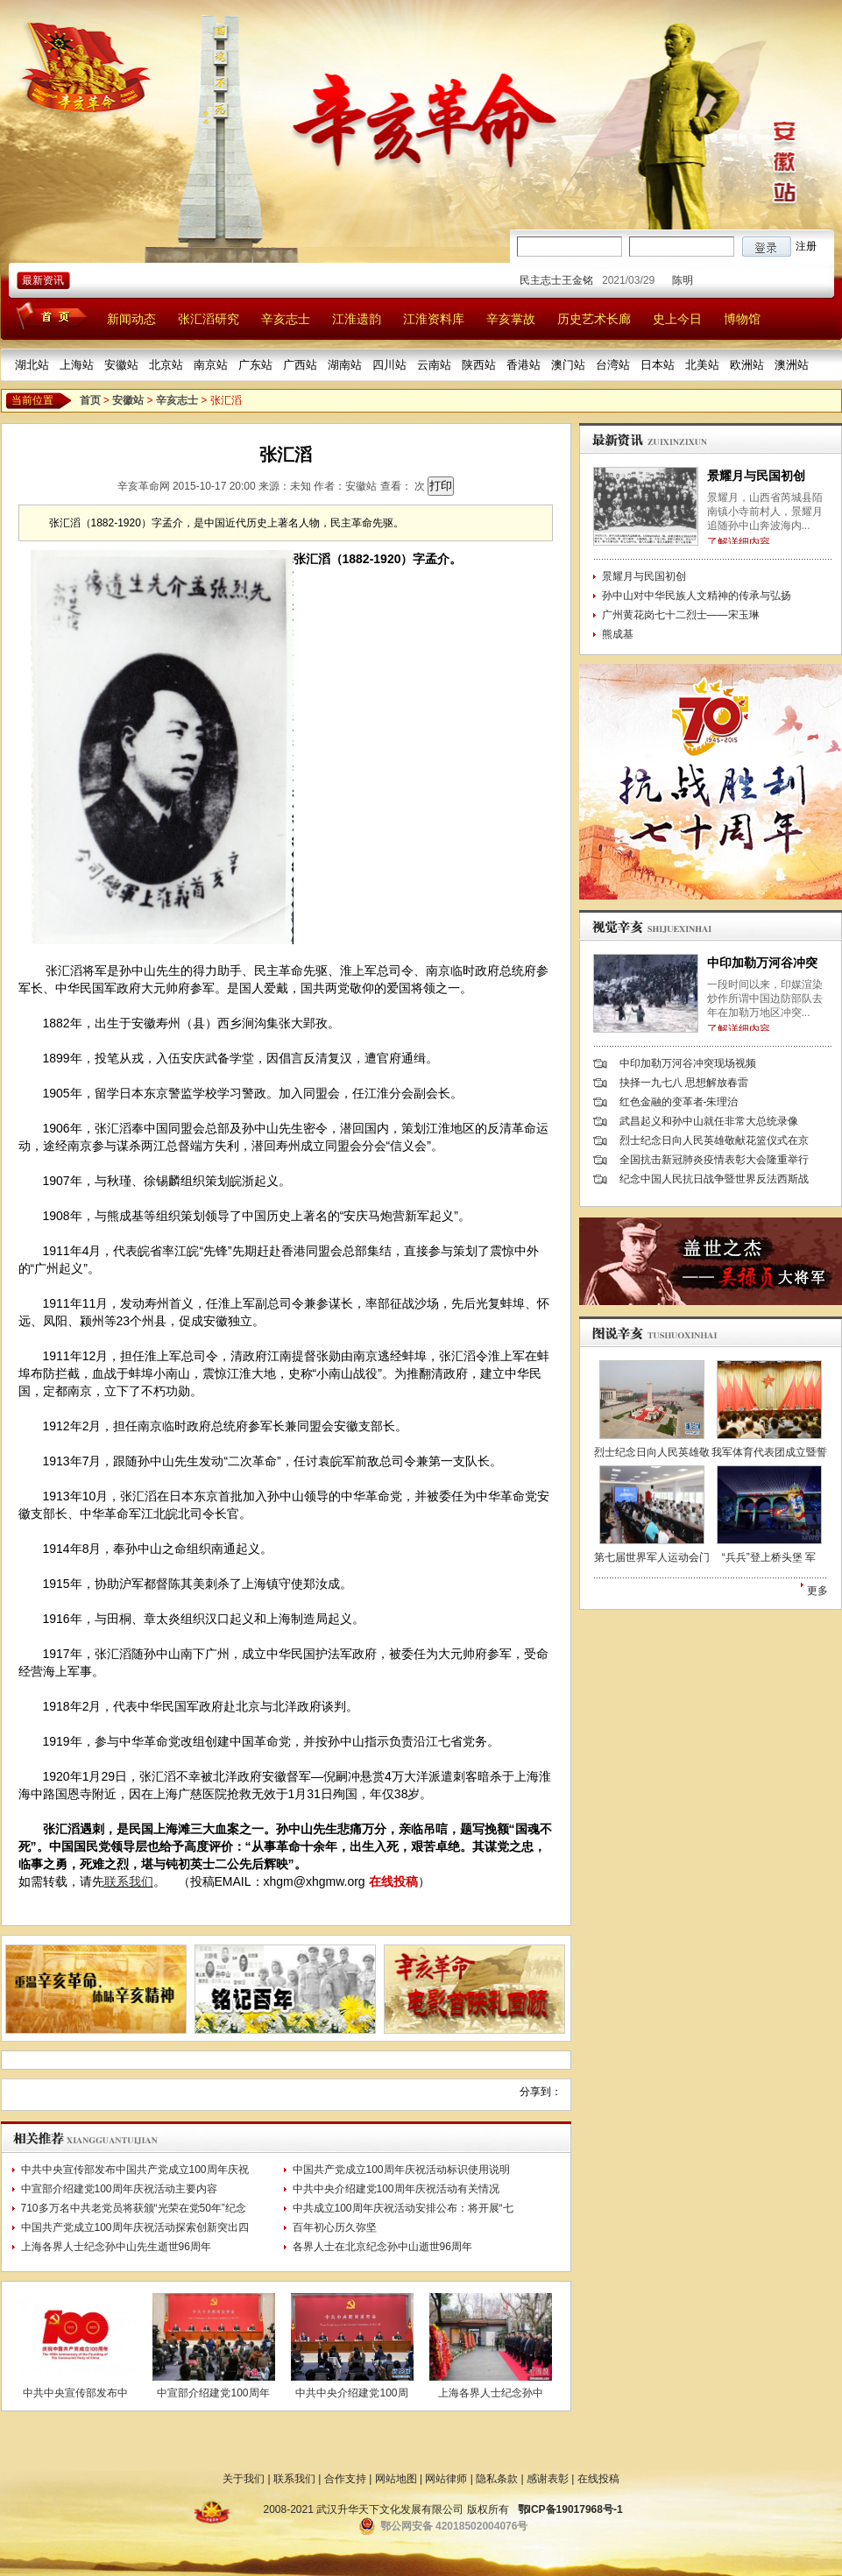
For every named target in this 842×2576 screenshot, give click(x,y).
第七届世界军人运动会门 (652, 1557)
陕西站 (479, 364)
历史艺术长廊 (594, 319)
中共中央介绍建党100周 (351, 2393)
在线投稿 (393, 1881)
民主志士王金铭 (572, 280)
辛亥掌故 (510, 319)
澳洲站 (792, 364)
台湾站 (613, 364)
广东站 (255, 364)
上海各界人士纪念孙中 (490, 2393)
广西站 (300, 364)
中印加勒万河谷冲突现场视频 (687, 1063)
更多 (817, 1590)
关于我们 (244, 2479)
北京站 (166, 364)
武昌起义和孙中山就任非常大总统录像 (708, 1121)
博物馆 (742, 319)
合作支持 (345, 2479)
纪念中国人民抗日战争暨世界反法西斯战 (714, 1179)
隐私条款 (497, 2479)
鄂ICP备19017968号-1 (570, 2509)
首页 (90, 400)
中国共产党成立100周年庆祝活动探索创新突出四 (135, 2227)
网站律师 (446, 2479)
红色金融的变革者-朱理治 (679, 1102)
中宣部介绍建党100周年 (213, 2393)
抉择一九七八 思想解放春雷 (683, 1082)
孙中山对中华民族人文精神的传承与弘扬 (696, 595)
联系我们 (128, 1881)
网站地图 (396, 2479)
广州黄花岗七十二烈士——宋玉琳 (681, 615)
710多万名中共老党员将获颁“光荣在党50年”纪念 (133, 2208)
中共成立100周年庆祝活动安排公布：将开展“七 (403, 2208)
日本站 (657, 364)
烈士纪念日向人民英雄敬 (652, 1452)
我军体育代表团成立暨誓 (769, 1452)
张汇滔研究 (208, 319)
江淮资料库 (433, 319)
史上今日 (677, 319)
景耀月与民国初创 (756, 476)
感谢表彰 (548, 2479)
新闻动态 (131, 319)
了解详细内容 (738, 542)
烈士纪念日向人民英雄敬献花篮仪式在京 (714, 1140)
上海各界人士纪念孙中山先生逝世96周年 (116, 2247)
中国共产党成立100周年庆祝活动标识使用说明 (401, 2169)
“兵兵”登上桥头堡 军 (769, 1557)
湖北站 (32, 364)
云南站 (434, 364)
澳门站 (568, 364)
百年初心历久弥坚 (335, 2227)
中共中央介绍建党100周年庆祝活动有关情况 (396, 2189)
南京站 (211, 364)
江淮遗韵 (356, 319)
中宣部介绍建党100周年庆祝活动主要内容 (119, 2189)
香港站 (523, 364)
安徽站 (121, 364)
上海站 (77, 364)
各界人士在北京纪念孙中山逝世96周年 (382, 2247)
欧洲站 (747, 364)
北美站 (702, 364)
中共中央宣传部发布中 (75, 2393)
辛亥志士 (285, 319)
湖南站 (345, 364)
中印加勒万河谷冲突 (762, 963)
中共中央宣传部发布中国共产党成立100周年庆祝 (135, 2169)
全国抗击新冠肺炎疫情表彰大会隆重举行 (714, 1160)
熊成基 (617, 634)
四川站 (389, 364)
